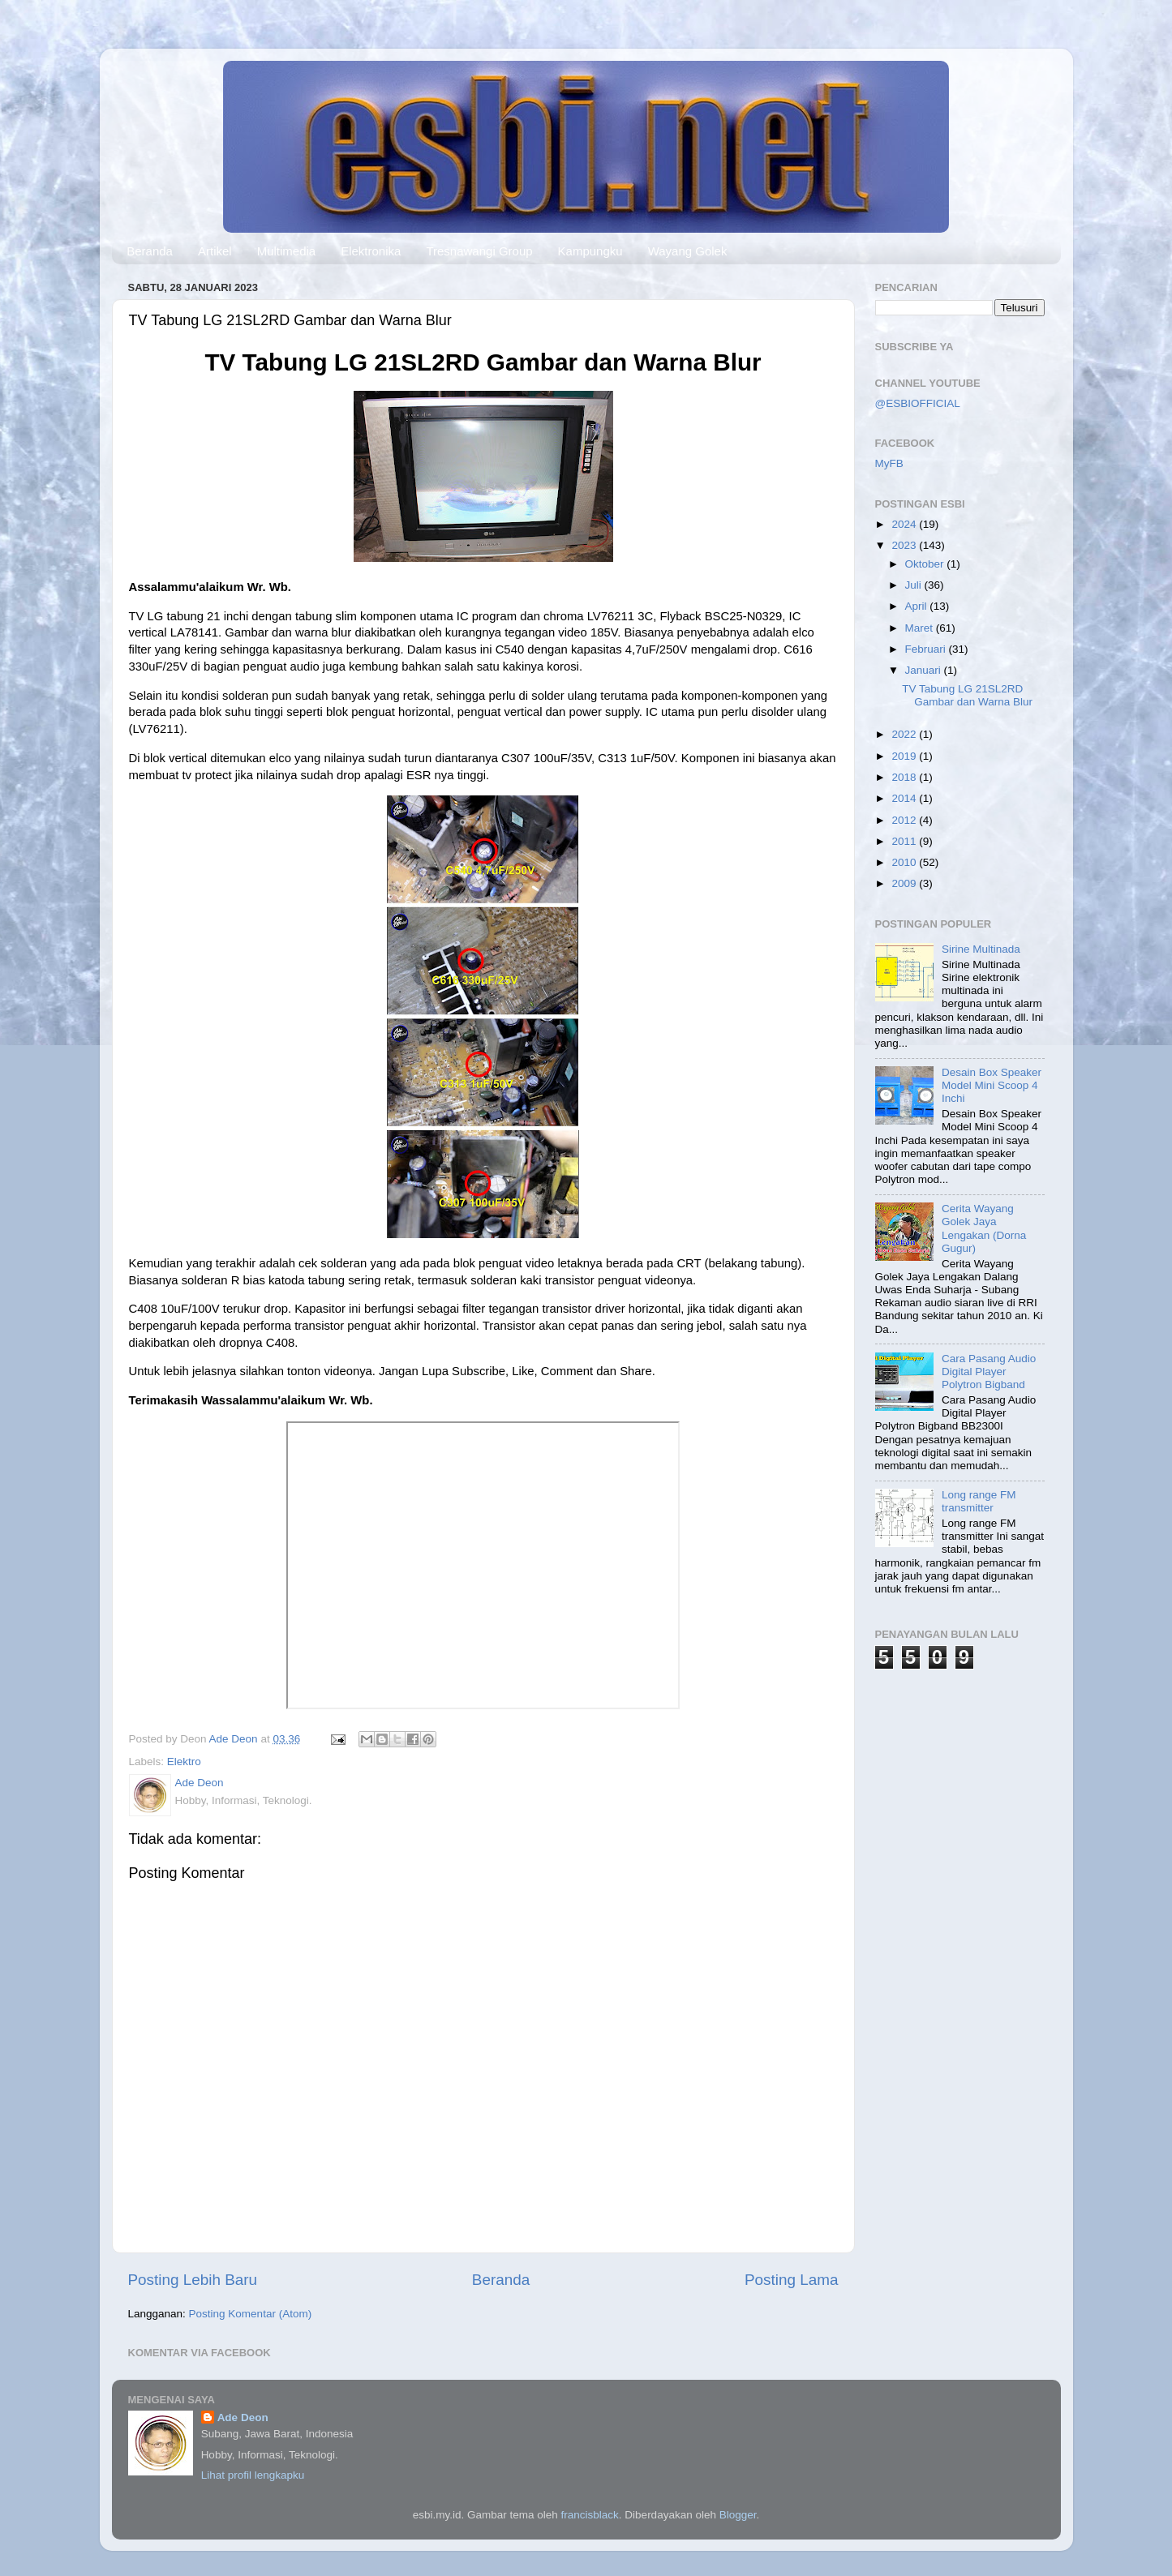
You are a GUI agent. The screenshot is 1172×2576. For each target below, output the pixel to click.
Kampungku (590, 251)
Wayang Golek (688, 251)
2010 (905, 862)
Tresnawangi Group (479, 251)
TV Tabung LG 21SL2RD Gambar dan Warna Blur (967, 695)
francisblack (590, 2515)
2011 (905, 841)
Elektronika (371, 251)
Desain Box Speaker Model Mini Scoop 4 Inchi (991, 1085)
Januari (924, 670)
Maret (920, 628)
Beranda (150, 251)
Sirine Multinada (981, 949)
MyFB (889, 463)
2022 (905, 734)
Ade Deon (242, 2417)
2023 (905, 545)
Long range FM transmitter (979, 1501)
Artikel (215, 251)
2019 (905, 756)
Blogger (738, 2515)
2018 (905, 777)
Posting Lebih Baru (193, 2279)
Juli (915, 585)
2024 (905, 524)
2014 (905, 798)
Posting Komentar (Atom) (250, 2314)
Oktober (926, 564)
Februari (927, 649)
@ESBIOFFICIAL (917, 403)
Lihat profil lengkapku (253, 2475)
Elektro (184, 1761)
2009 (905, 883)
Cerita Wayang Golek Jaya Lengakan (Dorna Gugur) (984, 1228)
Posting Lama (792, 2279)
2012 (905, 820)
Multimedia (286, 251)
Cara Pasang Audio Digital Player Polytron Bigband (989, 1371)
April (917, 606)
